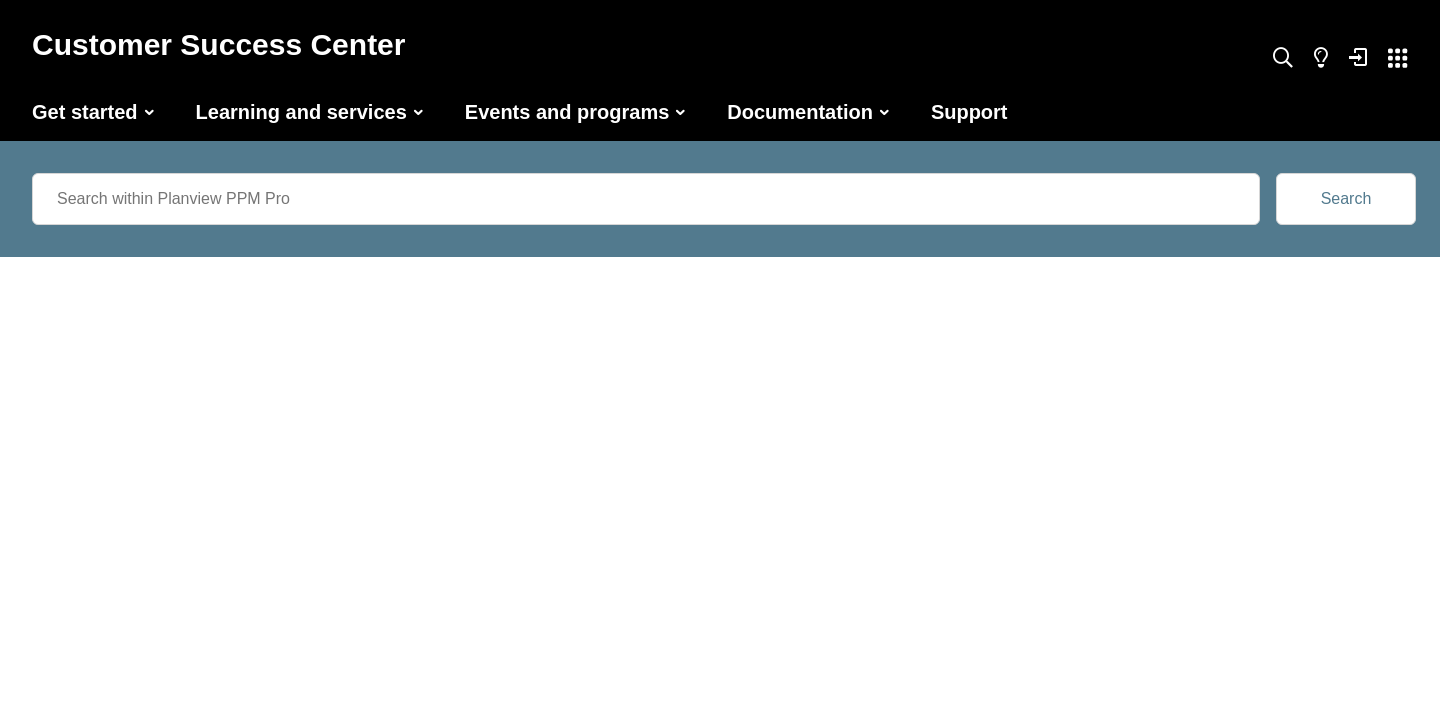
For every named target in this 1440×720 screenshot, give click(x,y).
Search (1346, 198)
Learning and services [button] (301, 112)
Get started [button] (85, 112)
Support (969, 112)
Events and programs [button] (567, 112)
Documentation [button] (800, 112)
